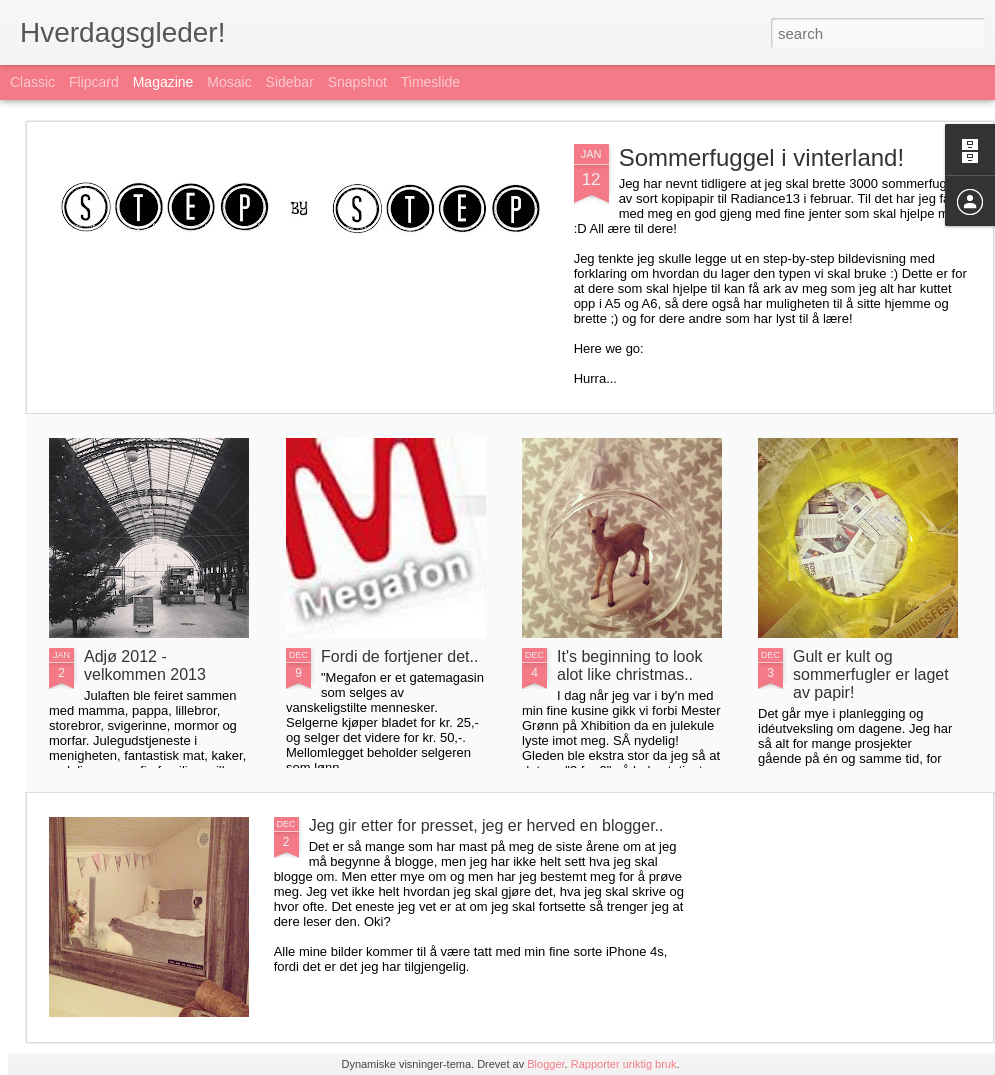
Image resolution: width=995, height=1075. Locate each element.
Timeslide (430, 82)
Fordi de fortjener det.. (399, 656)
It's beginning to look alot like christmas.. (629, 665)
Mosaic (229, 82)
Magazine (163, 82)
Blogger (545, 1064)
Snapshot (357, 82)
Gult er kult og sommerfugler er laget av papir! (871, 674)
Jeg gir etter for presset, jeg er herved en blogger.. (486, 825)
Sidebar (290, 82)
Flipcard (94, 82)
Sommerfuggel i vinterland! (761, 157)
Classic (32, 82)
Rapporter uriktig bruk (624, 1064)
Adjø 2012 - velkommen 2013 (145, 665)
